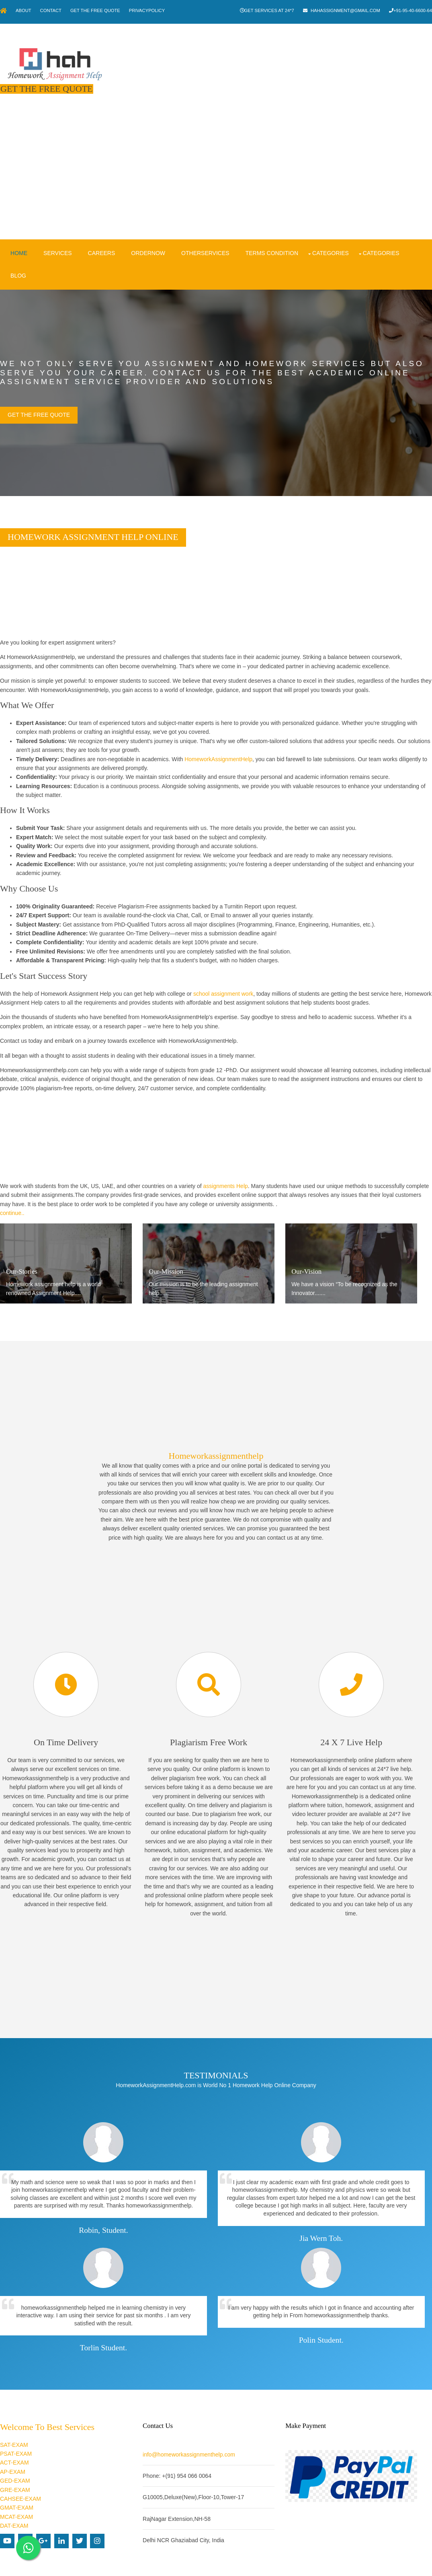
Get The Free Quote (104, 10)
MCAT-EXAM (16, 2487)
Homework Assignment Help (204, 2563)
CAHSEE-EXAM (20, 2469)
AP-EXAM (12, 2442)
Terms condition (269, 243)
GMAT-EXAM (16, 2478)
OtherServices (203, 243)
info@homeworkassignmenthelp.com (196, 2425)
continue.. (12, 1203)
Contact (56, 10)
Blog (16, 265)
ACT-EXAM (14, 2433)
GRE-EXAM (15, 2460)
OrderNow (146, 243)
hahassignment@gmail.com (342, 10)
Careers (99, 243)
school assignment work (223, 983)
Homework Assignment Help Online (93, 527)
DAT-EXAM (14, 2496)
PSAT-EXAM (16, 2424)
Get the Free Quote (39, 405)
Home (16, 243)
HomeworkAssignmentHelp (218, 748)
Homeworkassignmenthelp (216, 1440)
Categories (328, 243)
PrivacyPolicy (158, 10)
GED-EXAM (15, 2451)
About (26, 10)
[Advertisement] (216, 171)
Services (55, 243)
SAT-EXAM (14, 2415)
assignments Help (225, 1176)
